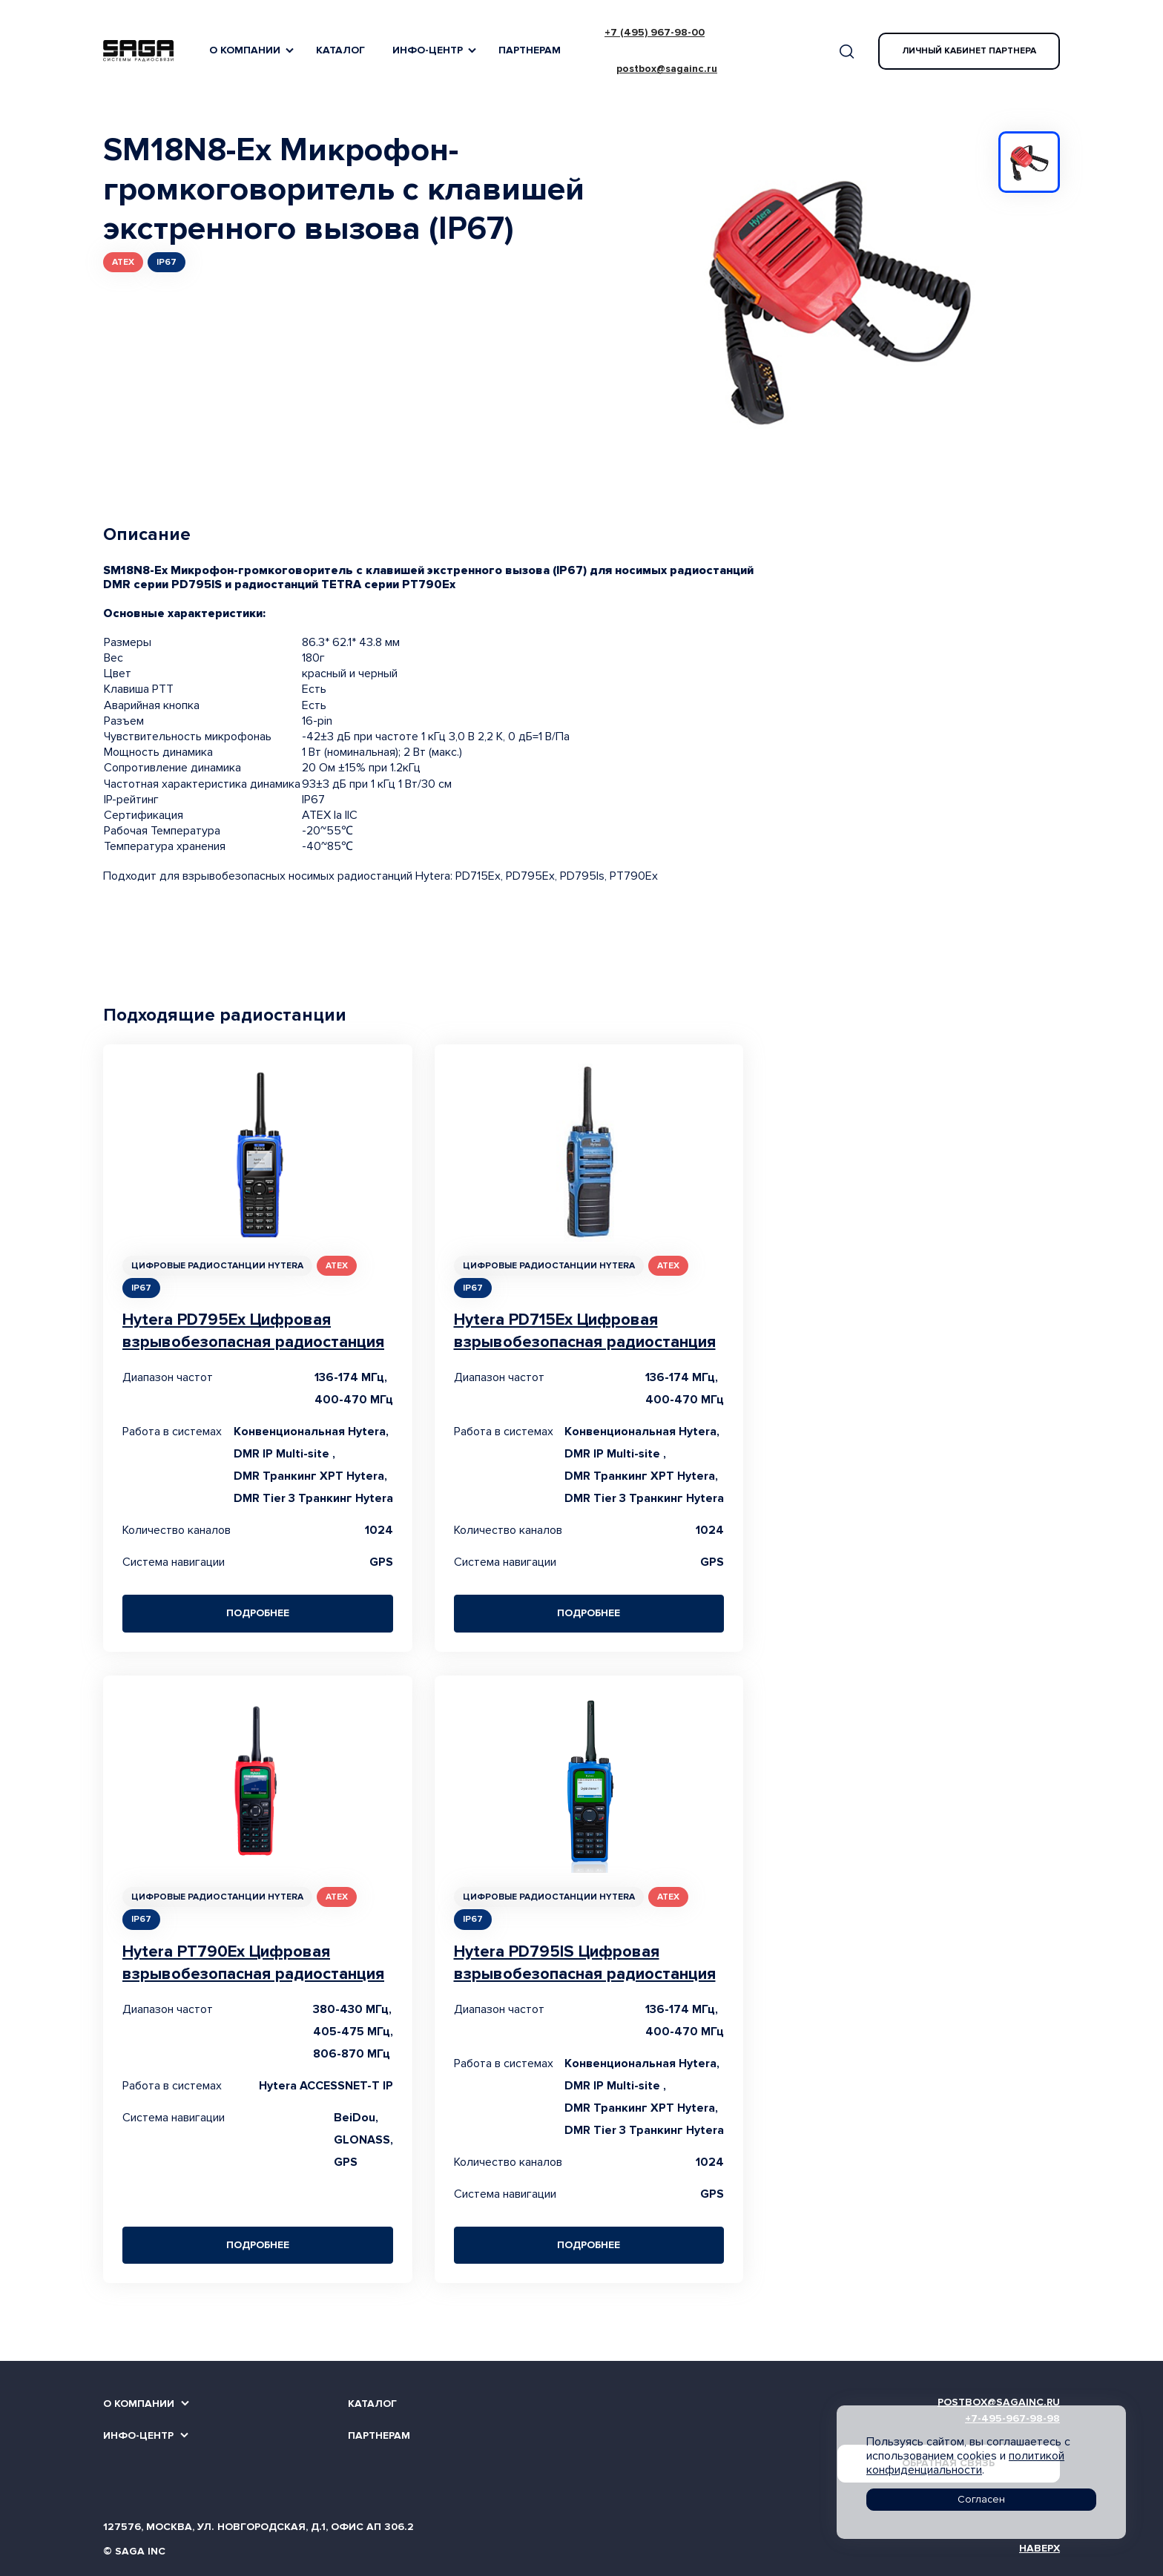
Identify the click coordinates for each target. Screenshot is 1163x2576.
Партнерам (529, 50)
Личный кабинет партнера (969, 50)
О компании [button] (244, 50)
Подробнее (257, 1613)
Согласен (981, 2499)
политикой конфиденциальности (965, 2462)
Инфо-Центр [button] (427, 50)
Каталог (340, 50)
